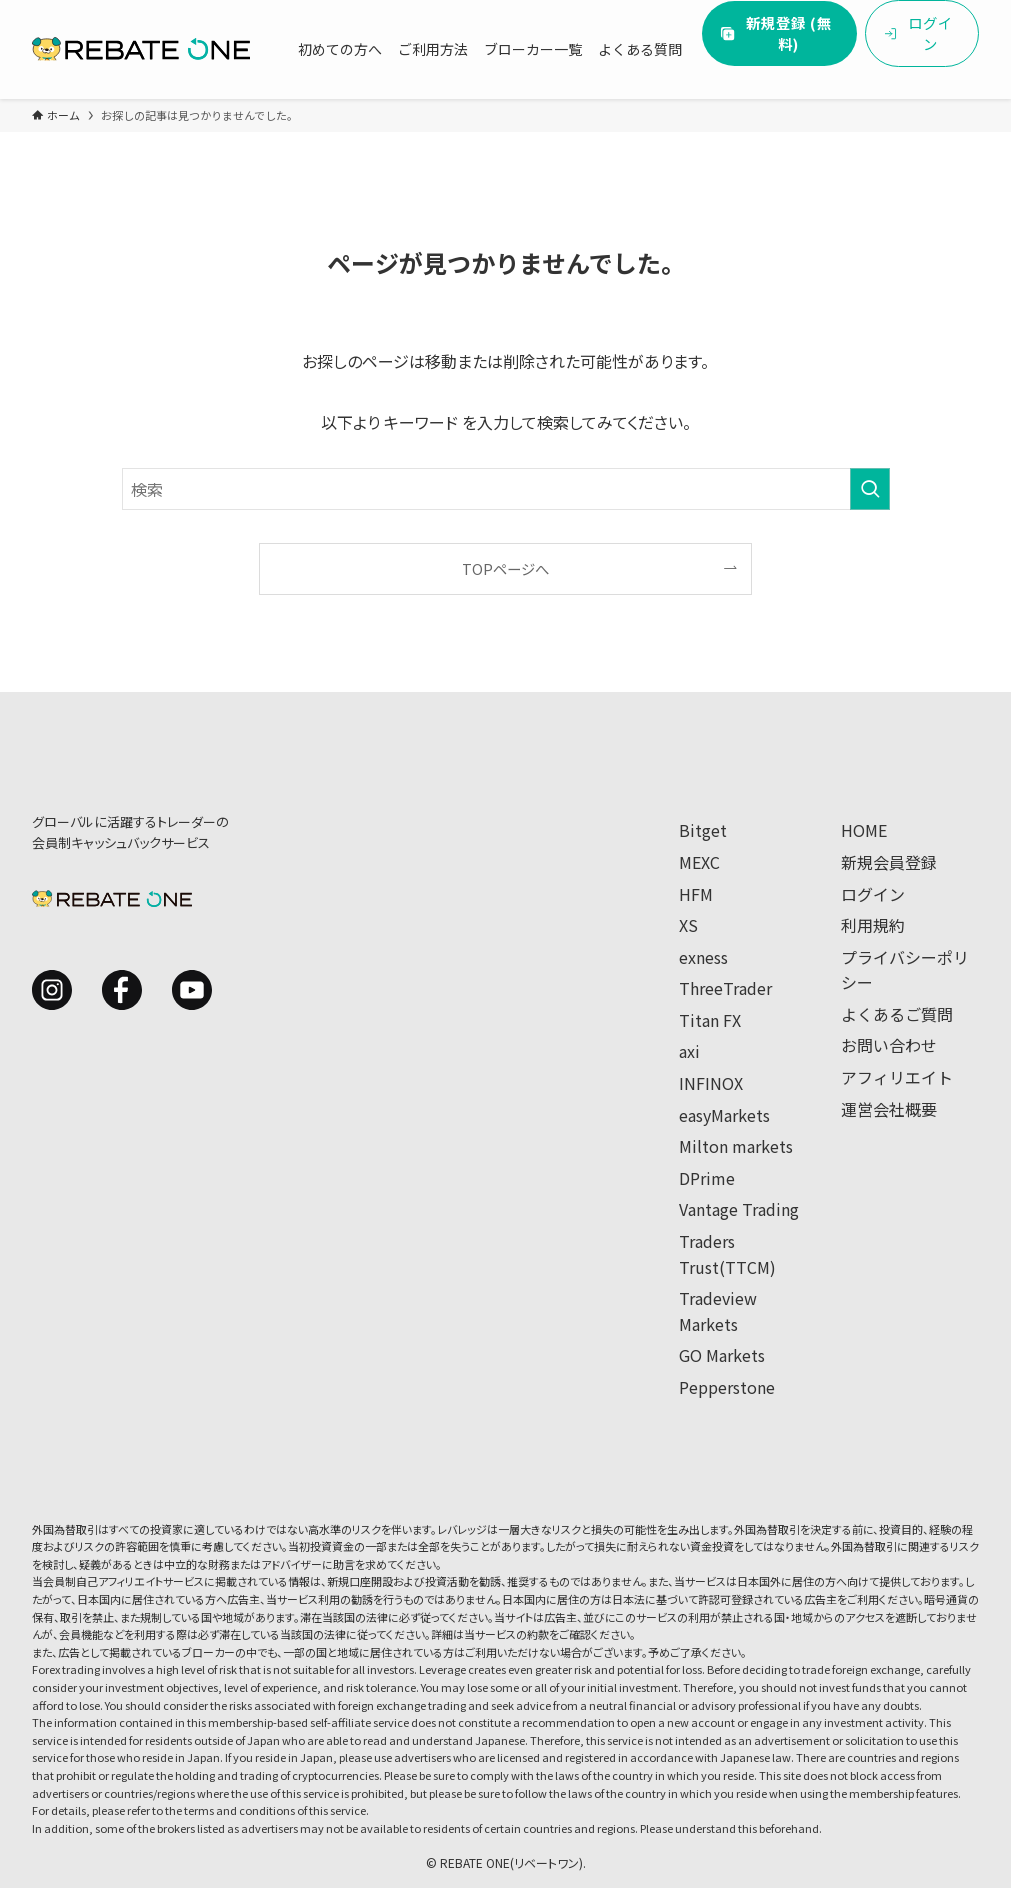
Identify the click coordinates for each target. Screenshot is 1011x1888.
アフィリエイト (897, 1077)
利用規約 (873, 925)
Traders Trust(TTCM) (727, 1254)
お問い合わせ (889, 1045)
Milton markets (736, 1146)
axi (689, 1051)
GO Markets (722, 1355)
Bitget (703, 830)
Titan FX (710, 1020)
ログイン (873, 894)
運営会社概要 (889, 1109)
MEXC (699, 862)
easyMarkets (724, 1115)
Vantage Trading (739, 1209)
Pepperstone (727, 1387)
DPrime (707, 1178)
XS (688, 925)
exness (703, 957)
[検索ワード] (506, 489)
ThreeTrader (725, 988)
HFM (696, 894)
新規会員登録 (889, 862)
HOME (864, 830)
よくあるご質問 (897, 1014)
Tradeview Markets (718, 1311)
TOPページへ (505, 568)
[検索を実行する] (870, 489)
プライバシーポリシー (905, 970)
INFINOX (711, 1083)
